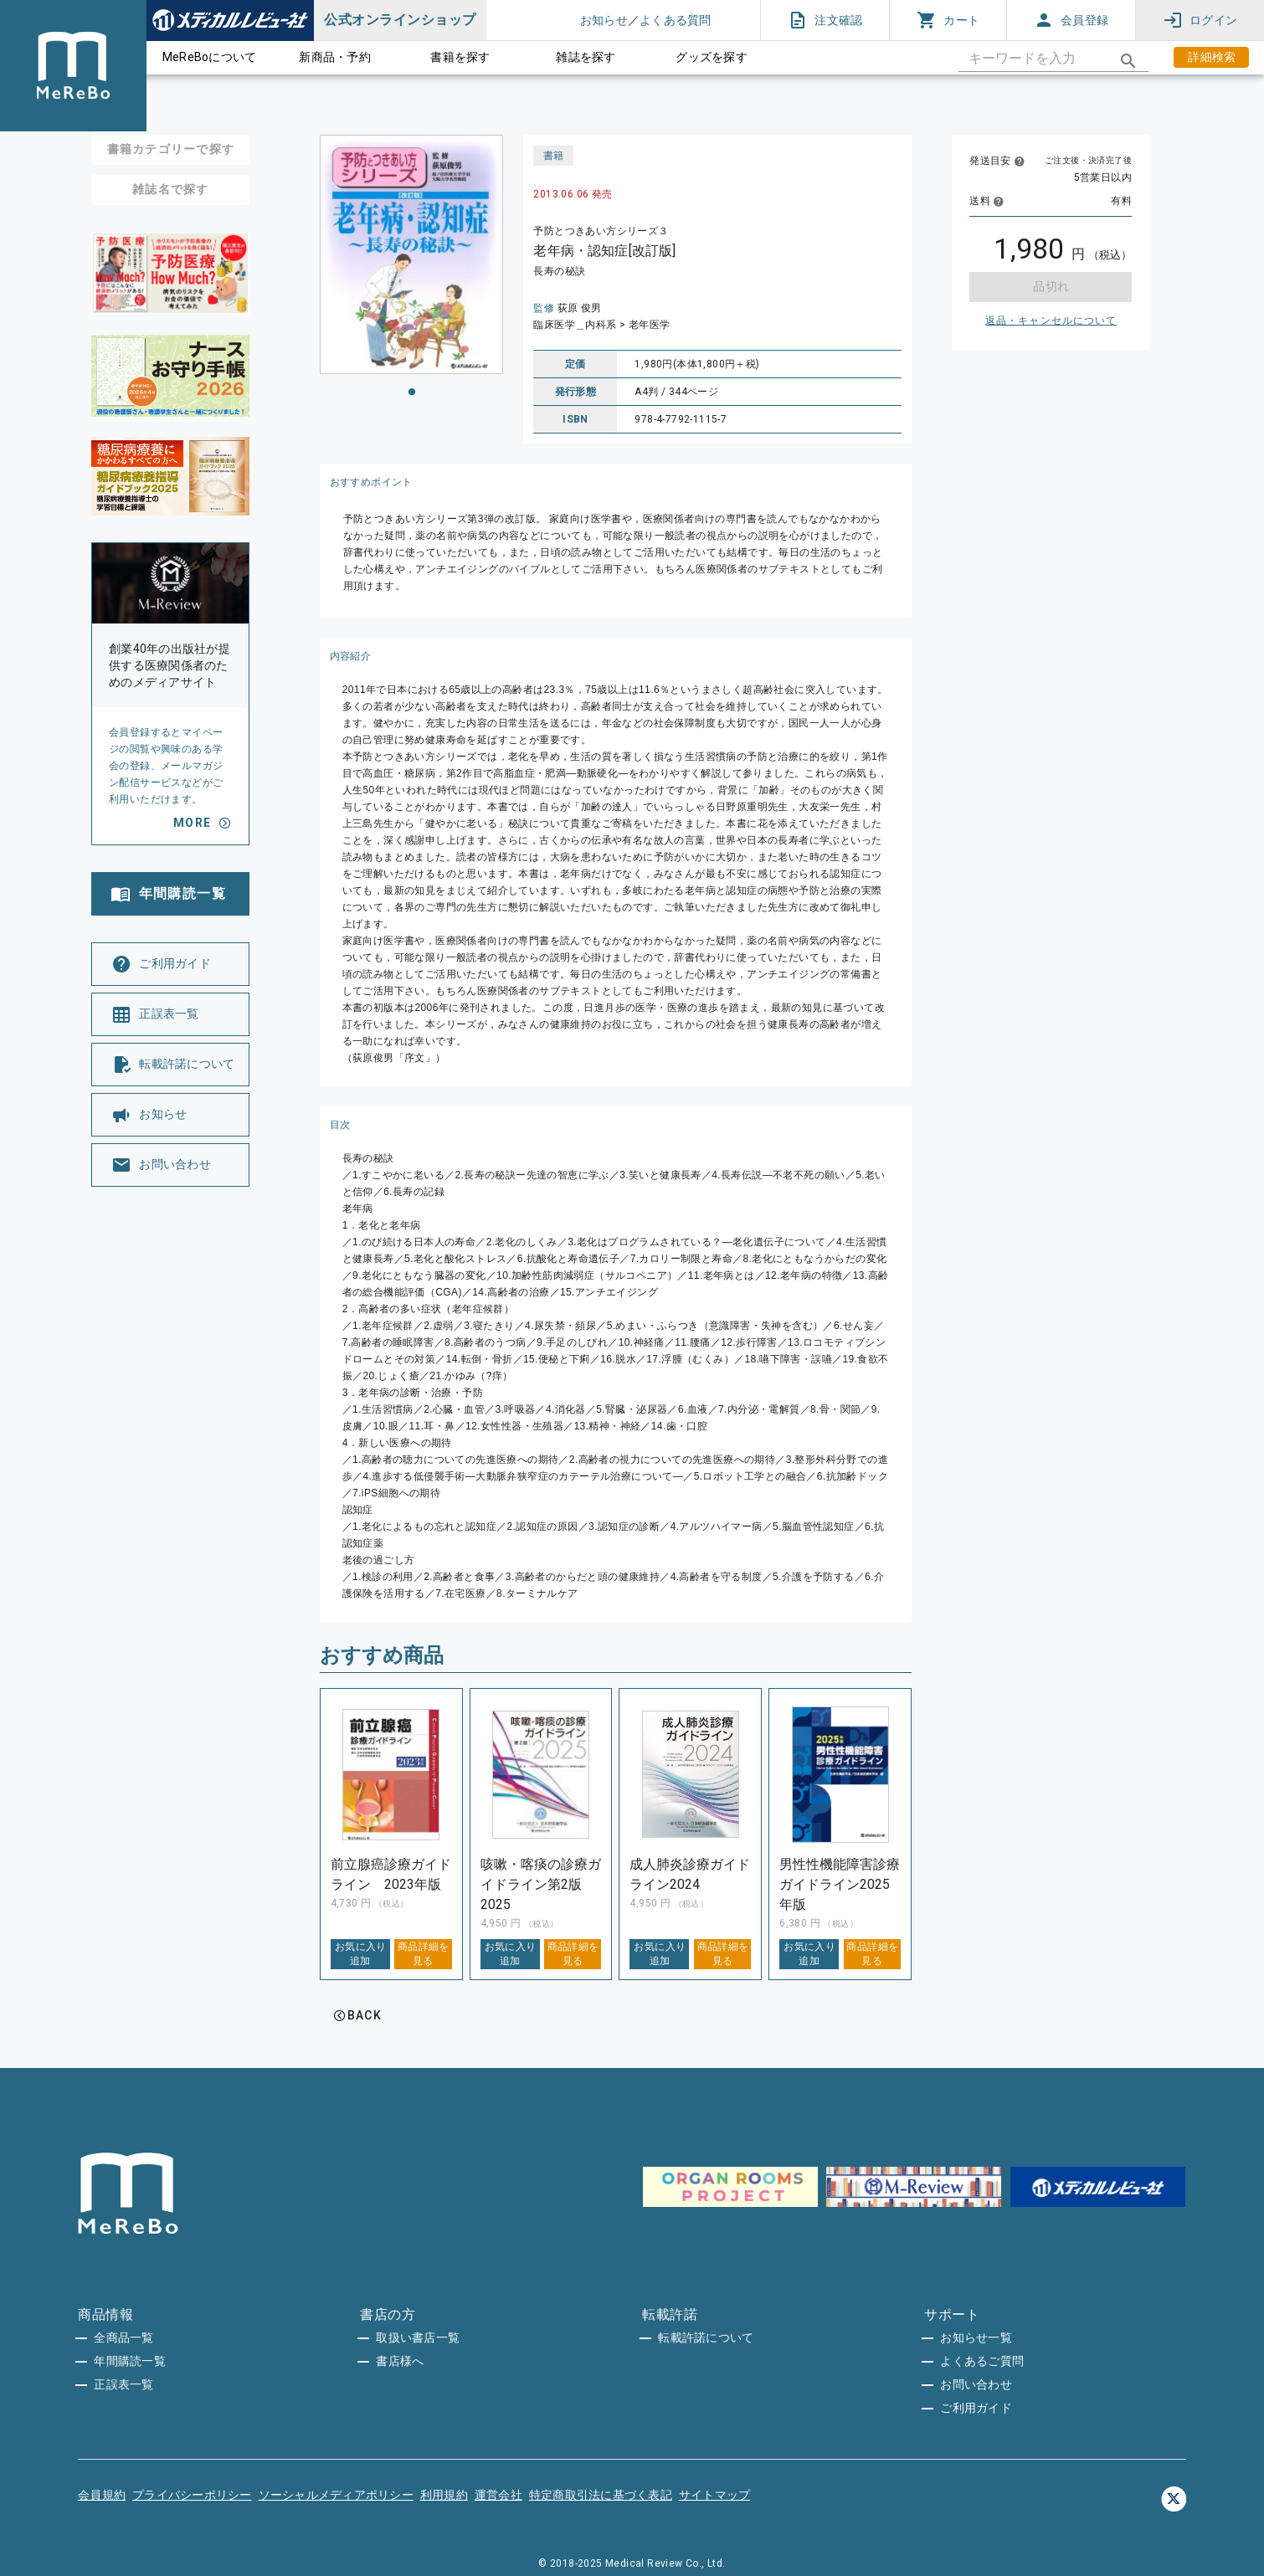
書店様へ (400, 2361)
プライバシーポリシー (192, 2495)
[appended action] (1128, 61)
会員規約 (102, 2495)
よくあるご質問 (982, 2361)
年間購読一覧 (130, 2361)
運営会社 (498, 2495)
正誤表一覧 (123, 2384)
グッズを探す (712, 57)
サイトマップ (715, 2495)
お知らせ (604, 20)
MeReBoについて (209, 57)
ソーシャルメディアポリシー (336, 2495)
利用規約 (444, 2495)
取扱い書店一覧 (418, 2337)
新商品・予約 (335, 57)
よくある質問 (676, 20)
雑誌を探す (585, 57)
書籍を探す (460, 57)
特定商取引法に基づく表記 (600, 2495)
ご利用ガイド (976, 2407)
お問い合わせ (976, 2384)
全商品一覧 (123, 2337)
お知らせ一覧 (976, 2337)
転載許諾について (705, 2337)
